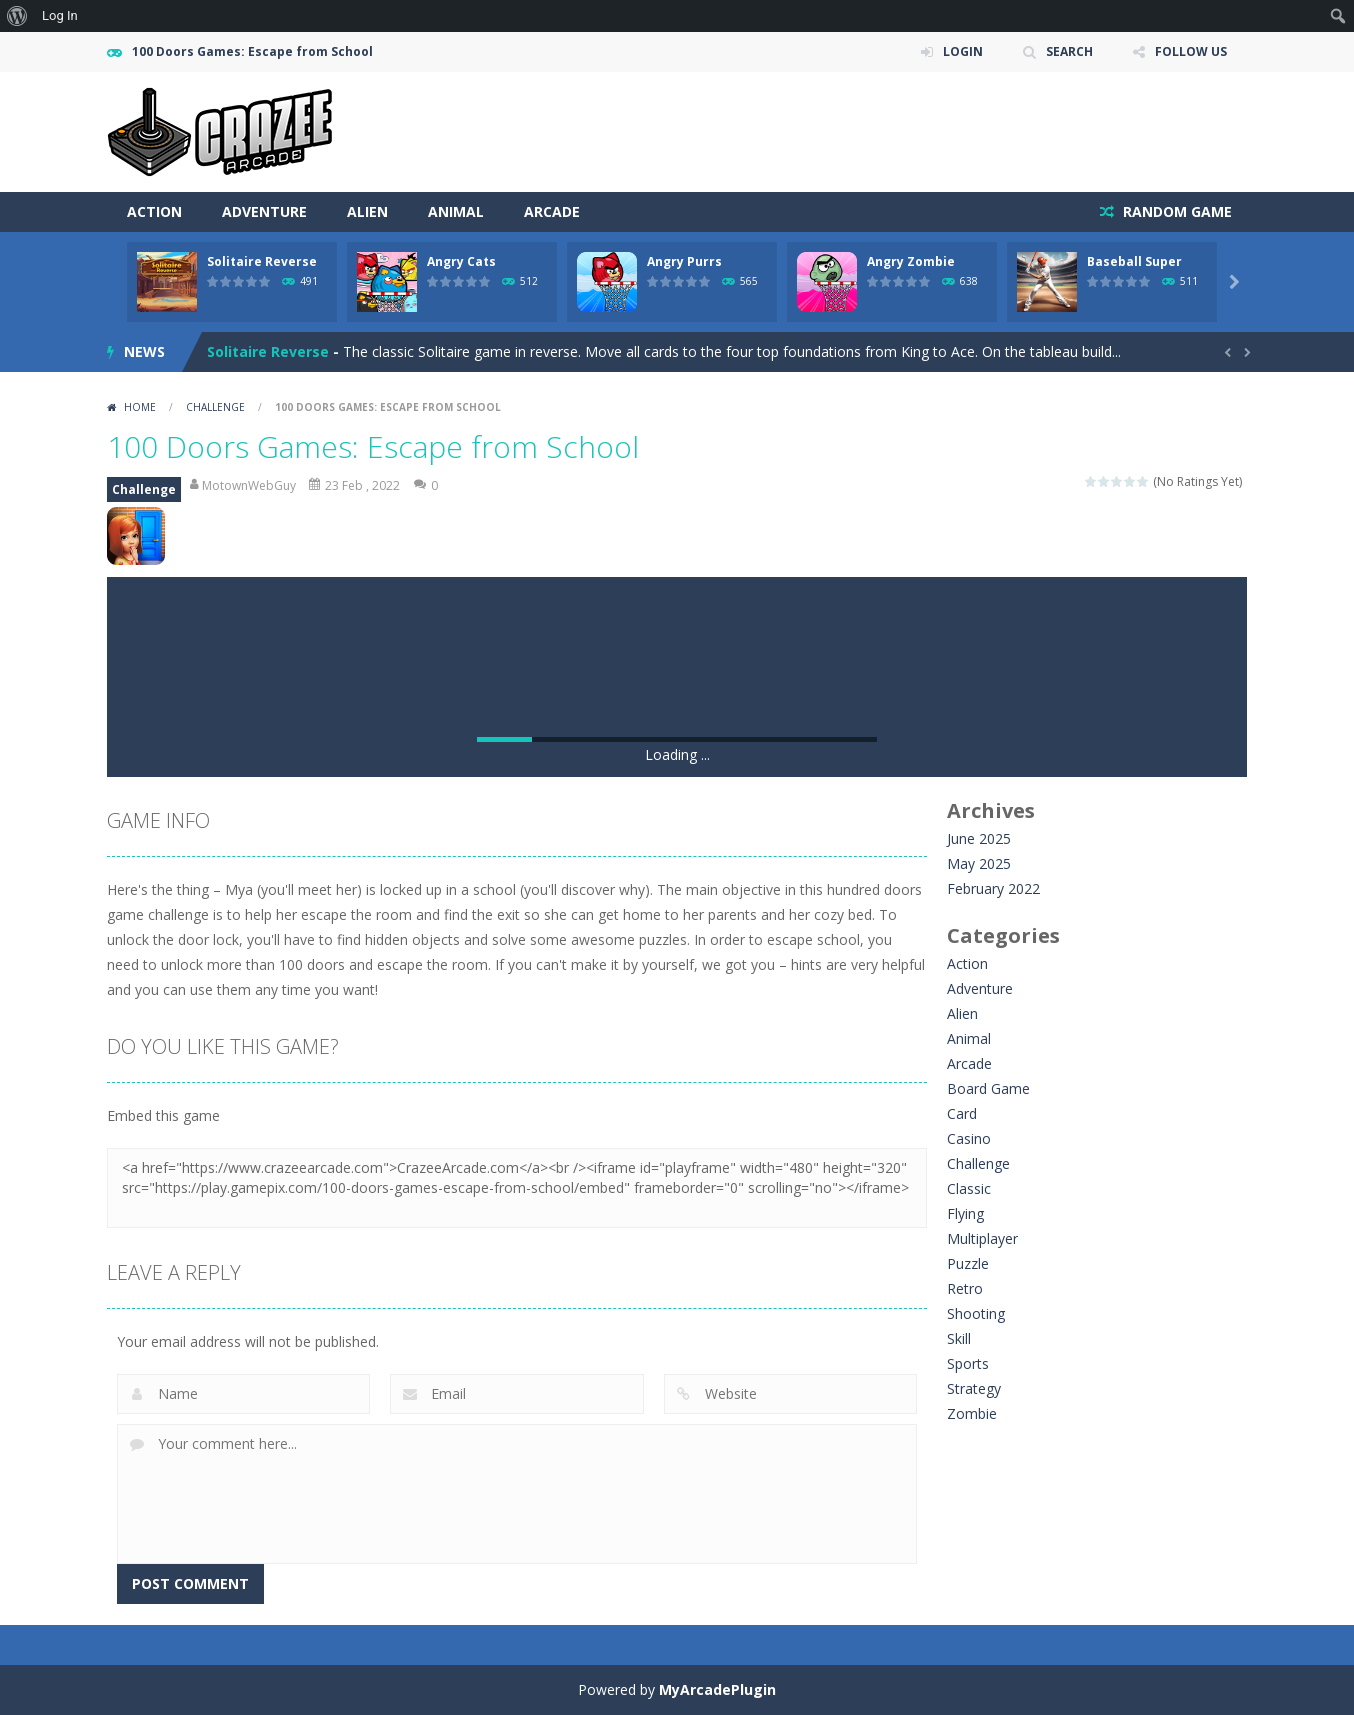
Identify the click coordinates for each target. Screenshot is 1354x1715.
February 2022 (993, 888)
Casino (969, 1138)
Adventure (264, 211)
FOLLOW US (1191, 51)
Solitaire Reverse (262, 261)
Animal (456, 211)
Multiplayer (982, 1238)
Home (140, 407)
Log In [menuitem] (60, 15)
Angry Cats (461, 261)
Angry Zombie (911, 261)
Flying (965, 1213)
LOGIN (963, 51)
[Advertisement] (883, 132)
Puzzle (968, 1263)
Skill (959, 1338)
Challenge (215, 407)
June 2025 (979, 838)
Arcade (552, 211)
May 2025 (979, 863)
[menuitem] (17, 16)
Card (962, 1113)
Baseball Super (1134, 261)
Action (154, 211)
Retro (965, 1288)
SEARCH (1069, 51)
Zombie (972, 1413)
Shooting (976, 1313)
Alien (367, 211)
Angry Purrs (684, 261)
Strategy (974, 1388)
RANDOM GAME (1175, 211)
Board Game (988, 1088)
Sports (968, 1363)
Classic (969, 1188)
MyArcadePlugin (717, 1689)
